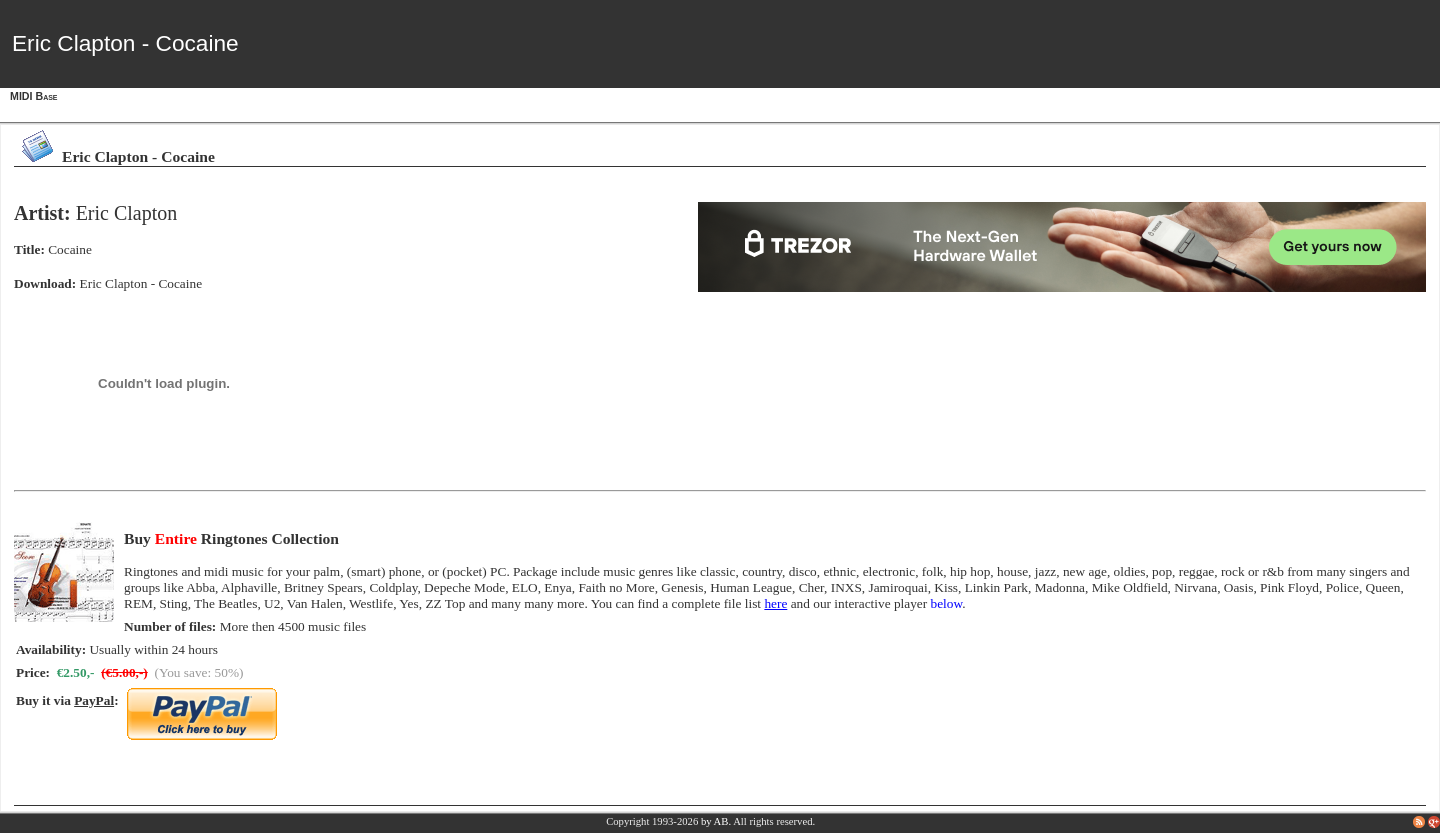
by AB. (716, 821)
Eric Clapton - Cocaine (141, 283)
